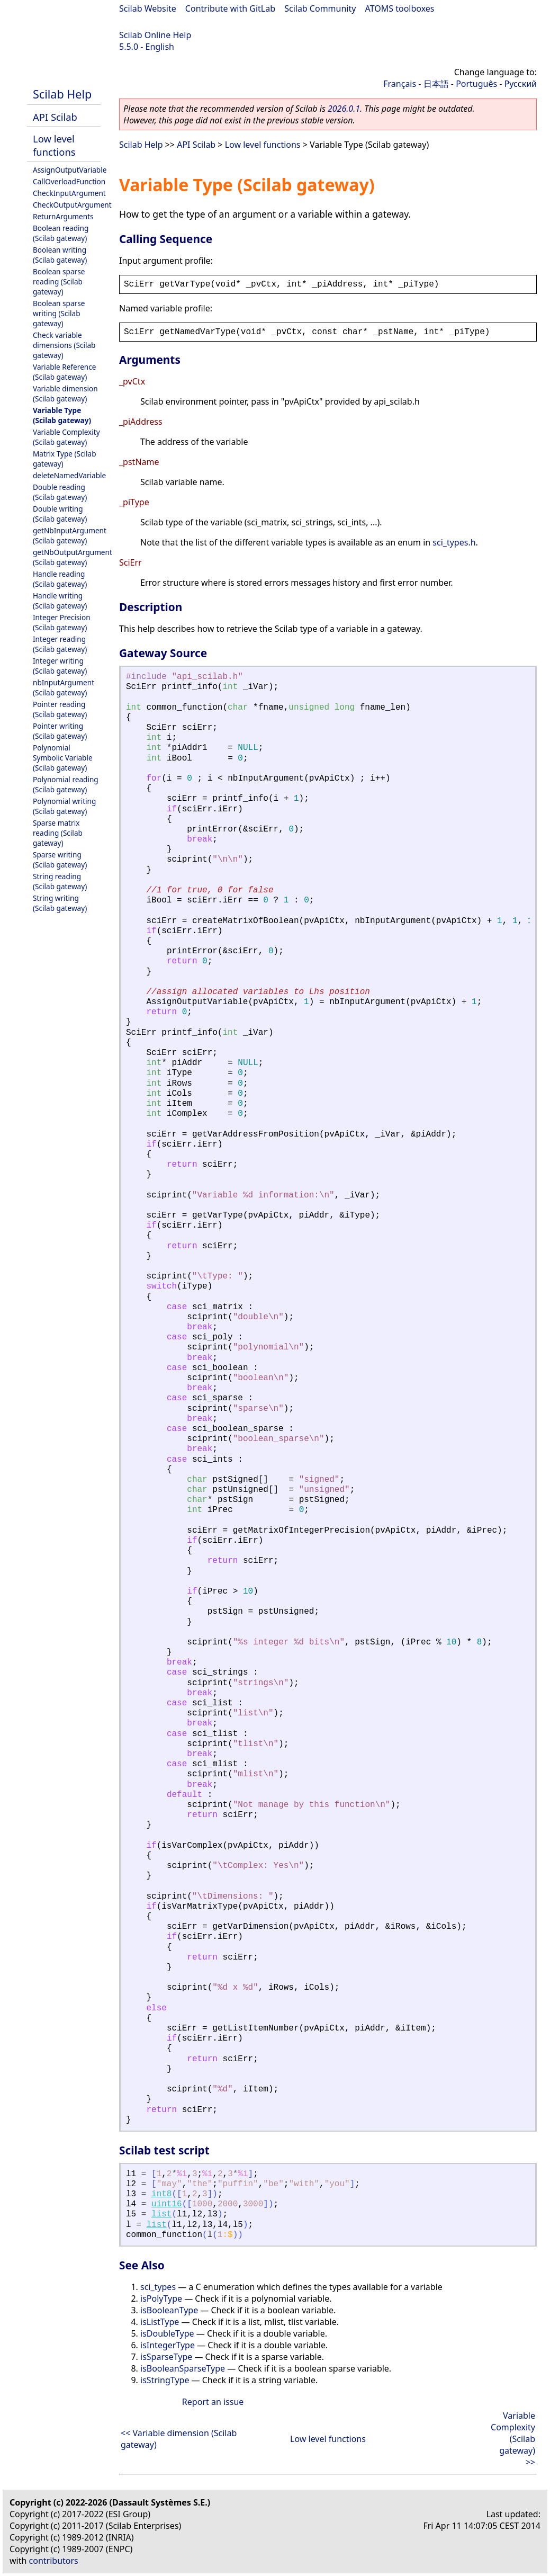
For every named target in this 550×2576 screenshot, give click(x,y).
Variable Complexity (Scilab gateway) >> (513, 2439)
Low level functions (54, 145)
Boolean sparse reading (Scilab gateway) (59, 281)
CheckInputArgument (69, 193)
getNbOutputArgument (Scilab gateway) (72, 557)
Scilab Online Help (155, 35)
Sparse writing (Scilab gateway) (60, 859)
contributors (53, 2560)
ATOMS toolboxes (400, 8)
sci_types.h (453, 542)
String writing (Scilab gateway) (60, 903)
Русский (520, 84)
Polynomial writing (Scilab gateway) (64, 806)
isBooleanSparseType (182, 2368)
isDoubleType (167, 2333)
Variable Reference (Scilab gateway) (64, 372)
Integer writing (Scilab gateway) (60, 666)
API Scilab (55, 116)
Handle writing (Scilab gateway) (60, 601)
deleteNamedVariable (69, 475)
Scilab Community (320, 8)
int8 (161, 2194)
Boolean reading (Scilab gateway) (60, 233)
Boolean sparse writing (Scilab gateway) (59, 313)
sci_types (158, 2287)
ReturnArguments (63, 216)
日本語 (436, 84)
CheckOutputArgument (72, 205)
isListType (159, 2322)
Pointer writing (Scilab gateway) (60, 731)
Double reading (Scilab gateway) (60, 492)
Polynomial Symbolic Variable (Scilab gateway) (63, 758)
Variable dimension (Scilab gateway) (65, 393)
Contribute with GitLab (230, 8)
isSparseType (166, 2357)
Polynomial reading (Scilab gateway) (65, 784)
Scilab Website (147, 8)
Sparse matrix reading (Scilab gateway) (58, 833)
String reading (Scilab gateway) (60, 881)
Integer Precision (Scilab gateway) (62, 622)
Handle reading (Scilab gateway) (60, 579)
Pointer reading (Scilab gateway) (60, 709)
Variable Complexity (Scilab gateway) (66, 437)
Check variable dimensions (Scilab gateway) (64, 345)
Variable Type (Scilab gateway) (62, 415)
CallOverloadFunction (69, 181)
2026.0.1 (344, 108)
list (161, 2214)
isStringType (164, 2380)
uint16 (166, 2204)
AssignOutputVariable (69, 170)
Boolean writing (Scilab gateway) (60, 255)
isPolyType (161, 2298)
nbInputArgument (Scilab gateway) (63, 687)
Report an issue (213, 2402)
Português (476, 84)
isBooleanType (169, 2310)
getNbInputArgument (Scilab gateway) (69, 535)
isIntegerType (167, 2345)
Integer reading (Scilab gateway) (60, 644)
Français (399, 84)
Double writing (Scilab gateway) (60, 514)
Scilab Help (62, 94)
